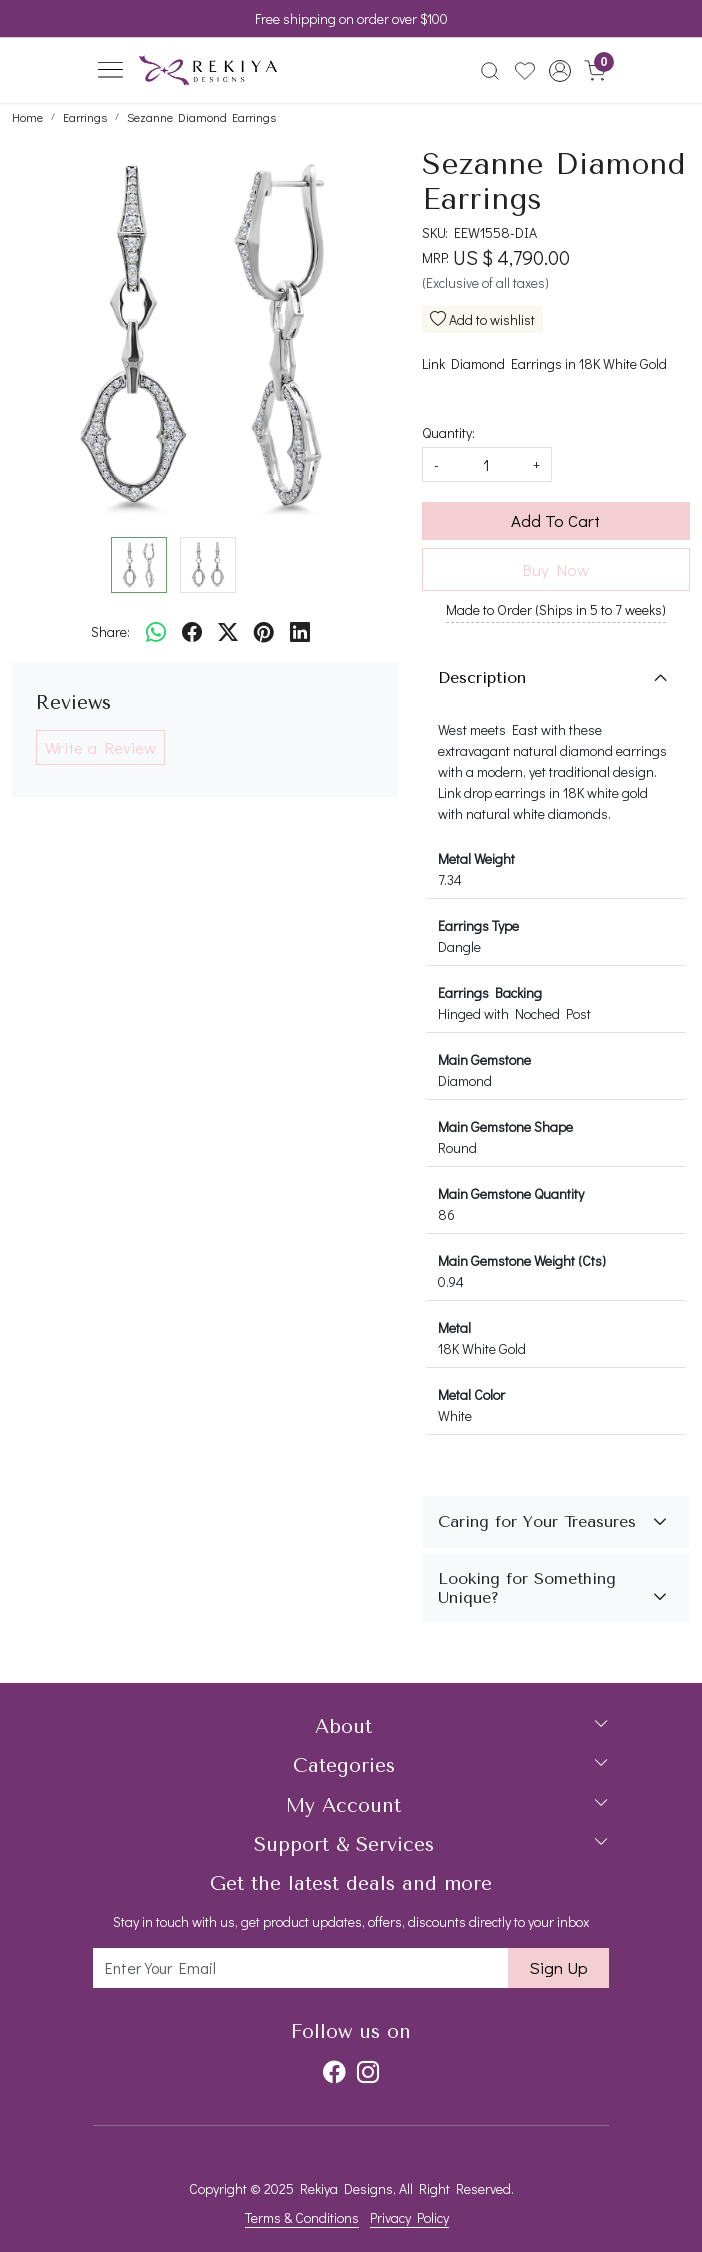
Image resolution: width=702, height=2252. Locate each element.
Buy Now (555, 569)
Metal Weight (476, 858)
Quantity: (448, 432)
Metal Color (471, 1394)
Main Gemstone (484, 1059)
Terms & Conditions (302, 2217)
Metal (454, 1327)
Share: (110, 631)
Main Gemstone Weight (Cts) (522, 1260)
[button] (559, 71)
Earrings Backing (490, 992)
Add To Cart (555, 520)
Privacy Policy (409, 2217)
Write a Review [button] (100, 747)
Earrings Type (478, 925)
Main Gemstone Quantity (511, 1193)
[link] (490, 71)
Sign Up (558, 1967)
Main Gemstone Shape (505, 1126)
